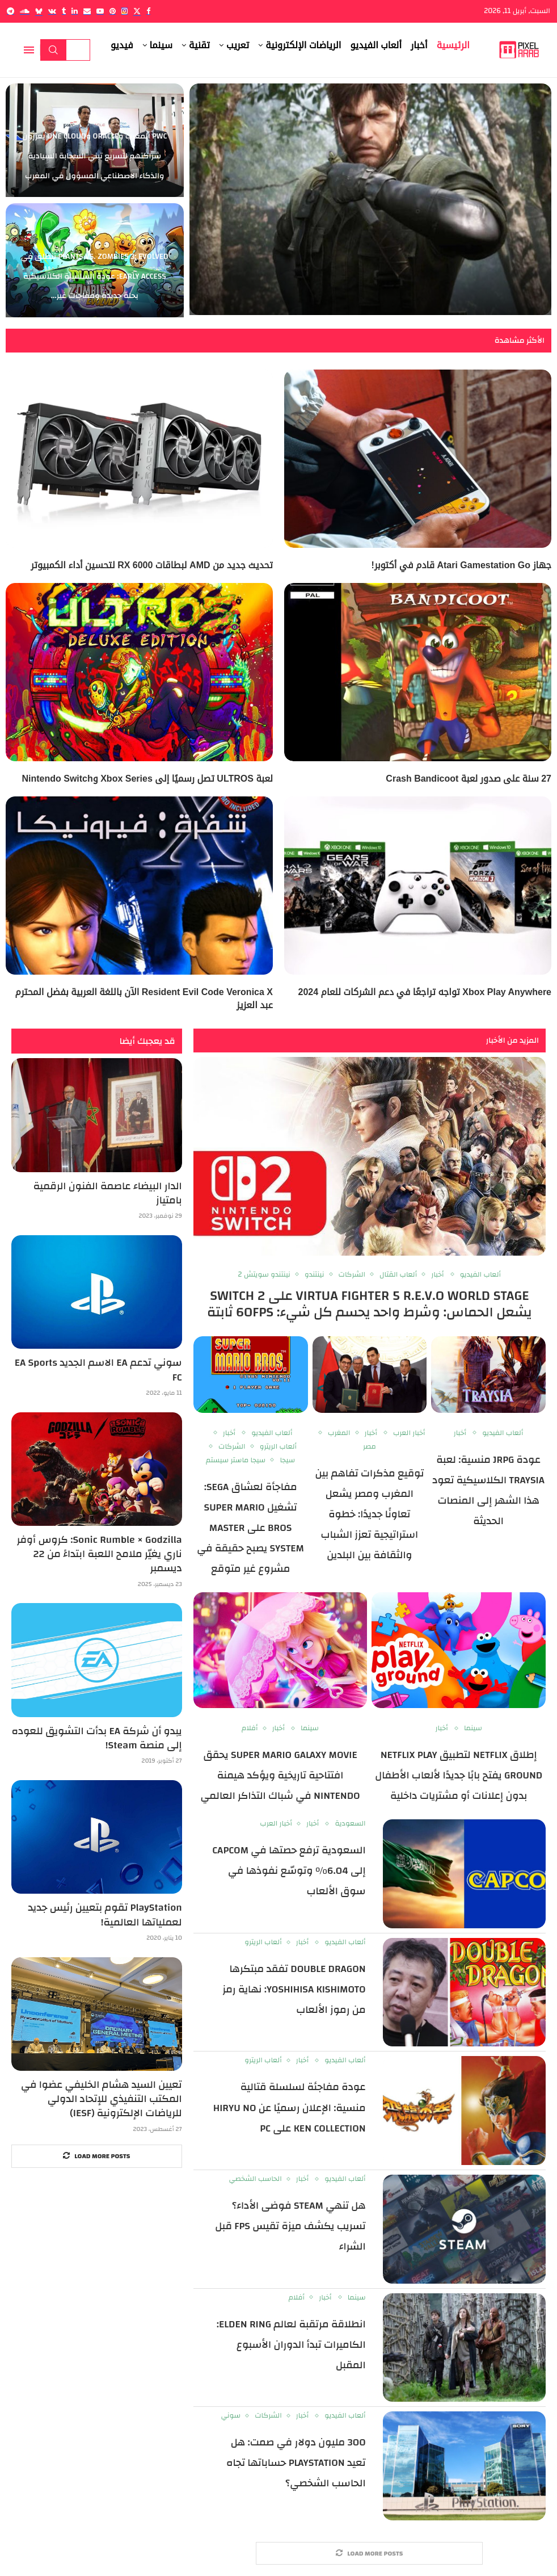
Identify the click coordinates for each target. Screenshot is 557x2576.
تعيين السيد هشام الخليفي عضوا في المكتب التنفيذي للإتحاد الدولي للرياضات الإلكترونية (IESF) (101, 2099)
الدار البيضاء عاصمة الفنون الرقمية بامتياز (107, 1193)
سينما (161, 45)
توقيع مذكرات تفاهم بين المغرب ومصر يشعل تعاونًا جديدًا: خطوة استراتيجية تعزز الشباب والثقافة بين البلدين (369, 1514)
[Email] (87, 11)
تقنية (199, 45)
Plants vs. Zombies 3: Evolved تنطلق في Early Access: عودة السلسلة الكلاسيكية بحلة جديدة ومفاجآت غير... (94, 276)
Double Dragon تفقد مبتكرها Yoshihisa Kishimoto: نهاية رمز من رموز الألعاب (293, 1989)
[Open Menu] (29, 50)
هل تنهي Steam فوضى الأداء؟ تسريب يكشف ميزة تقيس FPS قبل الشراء (290, 2226)
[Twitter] (137, 11)
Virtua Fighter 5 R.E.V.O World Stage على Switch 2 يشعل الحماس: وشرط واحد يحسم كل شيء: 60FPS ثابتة (369, 1304)
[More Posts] (369, 2553)
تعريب (237, 45)
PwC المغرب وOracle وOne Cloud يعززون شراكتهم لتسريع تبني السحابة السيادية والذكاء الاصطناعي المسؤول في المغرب (94, 156)
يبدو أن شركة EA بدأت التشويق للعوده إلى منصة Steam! (96, 1738)
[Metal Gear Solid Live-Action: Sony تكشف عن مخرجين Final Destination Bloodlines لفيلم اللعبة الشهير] (370, 199)
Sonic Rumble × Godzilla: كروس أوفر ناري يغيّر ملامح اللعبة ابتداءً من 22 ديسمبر (99, 1554)
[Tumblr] (64, 11)
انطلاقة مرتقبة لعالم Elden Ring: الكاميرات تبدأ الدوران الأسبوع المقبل (291, 2344)
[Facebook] (148, 11)
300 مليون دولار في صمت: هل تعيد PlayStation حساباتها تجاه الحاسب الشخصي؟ (296, 2463)
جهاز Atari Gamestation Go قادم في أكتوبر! (461, 565)
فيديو (122, 45)
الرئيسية (453, 45)
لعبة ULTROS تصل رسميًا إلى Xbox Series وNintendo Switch (147, 778)
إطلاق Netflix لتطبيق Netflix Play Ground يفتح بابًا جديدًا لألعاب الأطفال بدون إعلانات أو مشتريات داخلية (458, 1775)
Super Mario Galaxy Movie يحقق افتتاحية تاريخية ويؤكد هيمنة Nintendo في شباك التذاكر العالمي (280, 1775)
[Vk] (52, 11)
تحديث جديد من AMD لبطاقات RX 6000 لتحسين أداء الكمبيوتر (152, 565)
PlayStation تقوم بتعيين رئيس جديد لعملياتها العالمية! (105, 1914)
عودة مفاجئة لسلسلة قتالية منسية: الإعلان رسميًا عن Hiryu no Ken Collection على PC (289, 2107)
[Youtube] (100, 11)
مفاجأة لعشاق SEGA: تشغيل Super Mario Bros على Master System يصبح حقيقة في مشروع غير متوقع (250, 1528)
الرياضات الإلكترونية (303, 45)
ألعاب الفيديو (376, 45)
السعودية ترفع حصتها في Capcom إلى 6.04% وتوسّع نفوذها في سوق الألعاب (288, 1870)
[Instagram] (124, 11)
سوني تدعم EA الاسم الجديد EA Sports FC (98, 1370)
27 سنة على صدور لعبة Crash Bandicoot (468, 778)
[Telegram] (10, 11)
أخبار (419, 45)
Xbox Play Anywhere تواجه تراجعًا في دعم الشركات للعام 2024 (424, 992)
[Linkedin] (74, 11)
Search (53, 50)
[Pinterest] (112, 11)
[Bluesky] (39, 11)
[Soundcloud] (24, 11)
